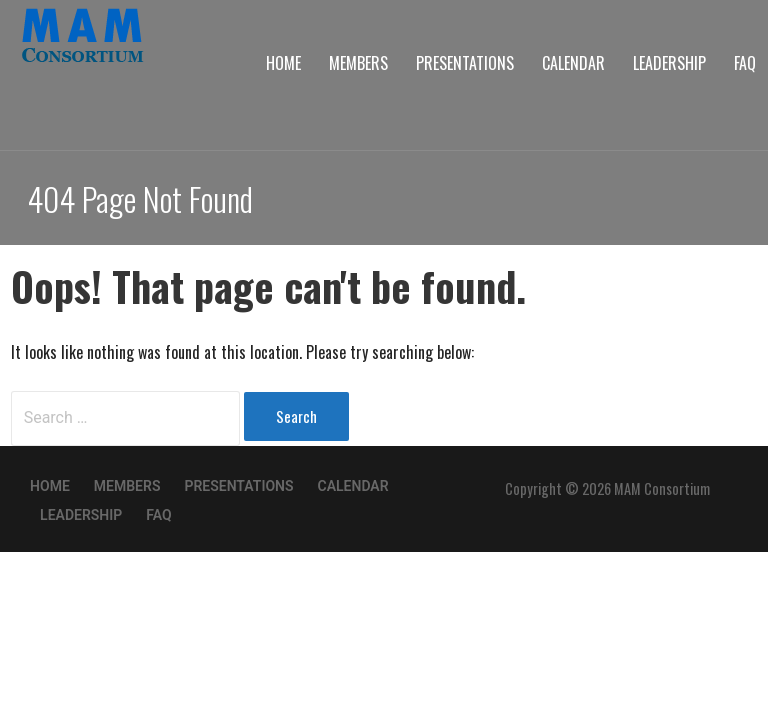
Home (283, 63)
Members (358, 63)
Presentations (465, 63)
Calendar (573, 63)
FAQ (745, 63)
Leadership (669, 63)
